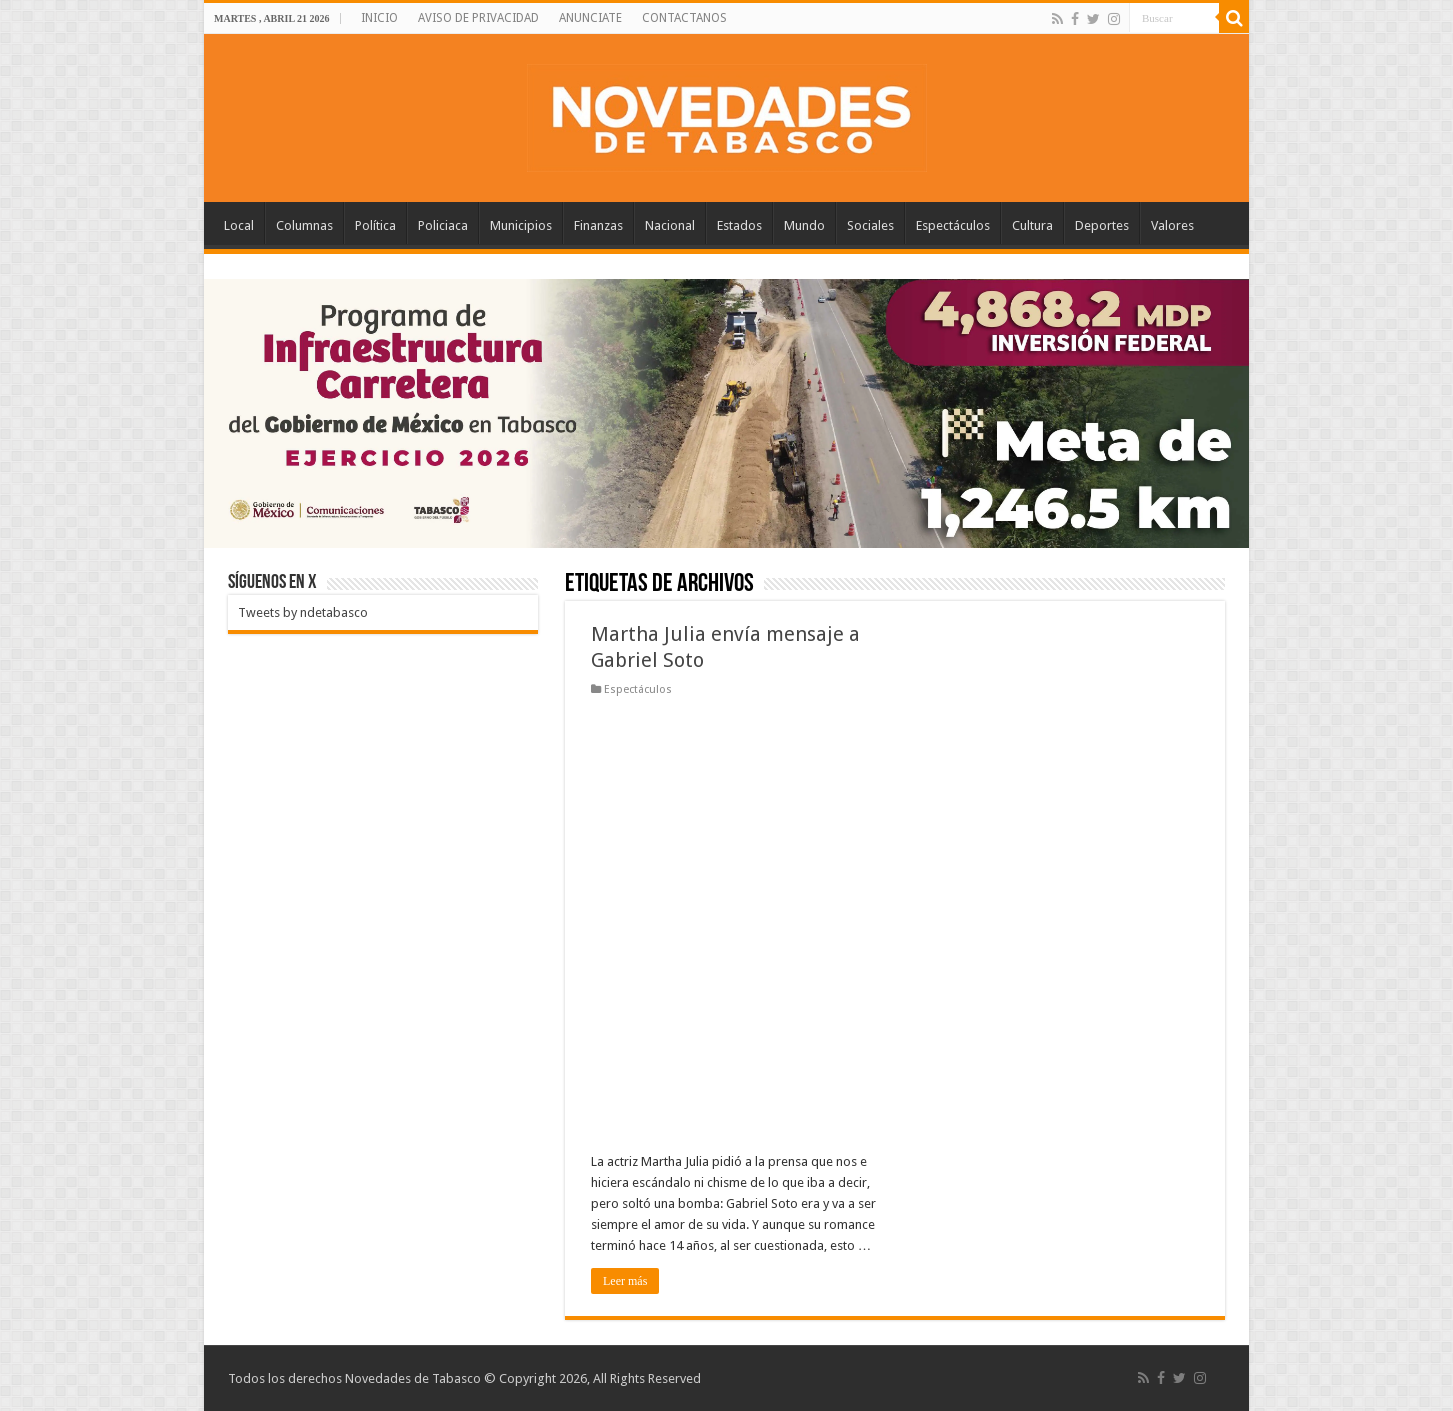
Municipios (521, 225)
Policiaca (443, 225)
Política (375, 225)
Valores (1172, 225)
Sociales (870, 225)
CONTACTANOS (684, 18)
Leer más (625, 1281)
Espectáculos (953, 225)
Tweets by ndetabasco (303, 612)
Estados (739, 225)
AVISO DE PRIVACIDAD (478, 18)
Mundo (804, 225)
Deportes (1102, 225)
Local (239, 225)
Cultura (1032, 225)
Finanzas (598, 225)
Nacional (670, 225)
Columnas (304, 225)
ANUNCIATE (590, 18)
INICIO (379, 18)
